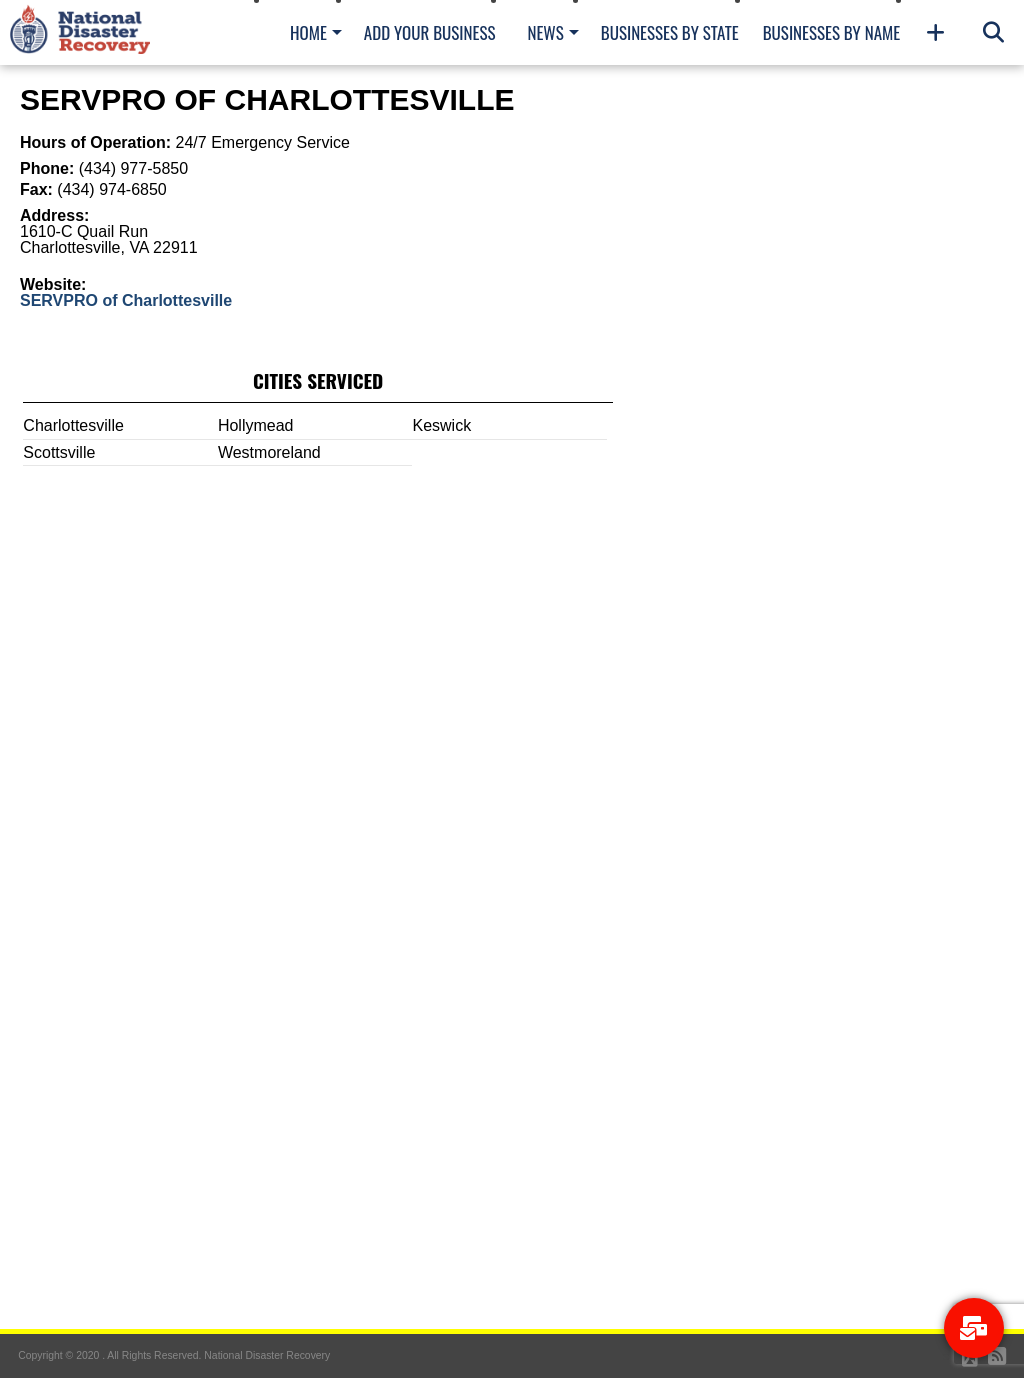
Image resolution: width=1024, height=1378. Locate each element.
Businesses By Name (831, 32)
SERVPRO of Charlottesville (126, 300)
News (545, 32)
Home (308, 32)
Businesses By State (670, 32)
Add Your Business (430, 32)
